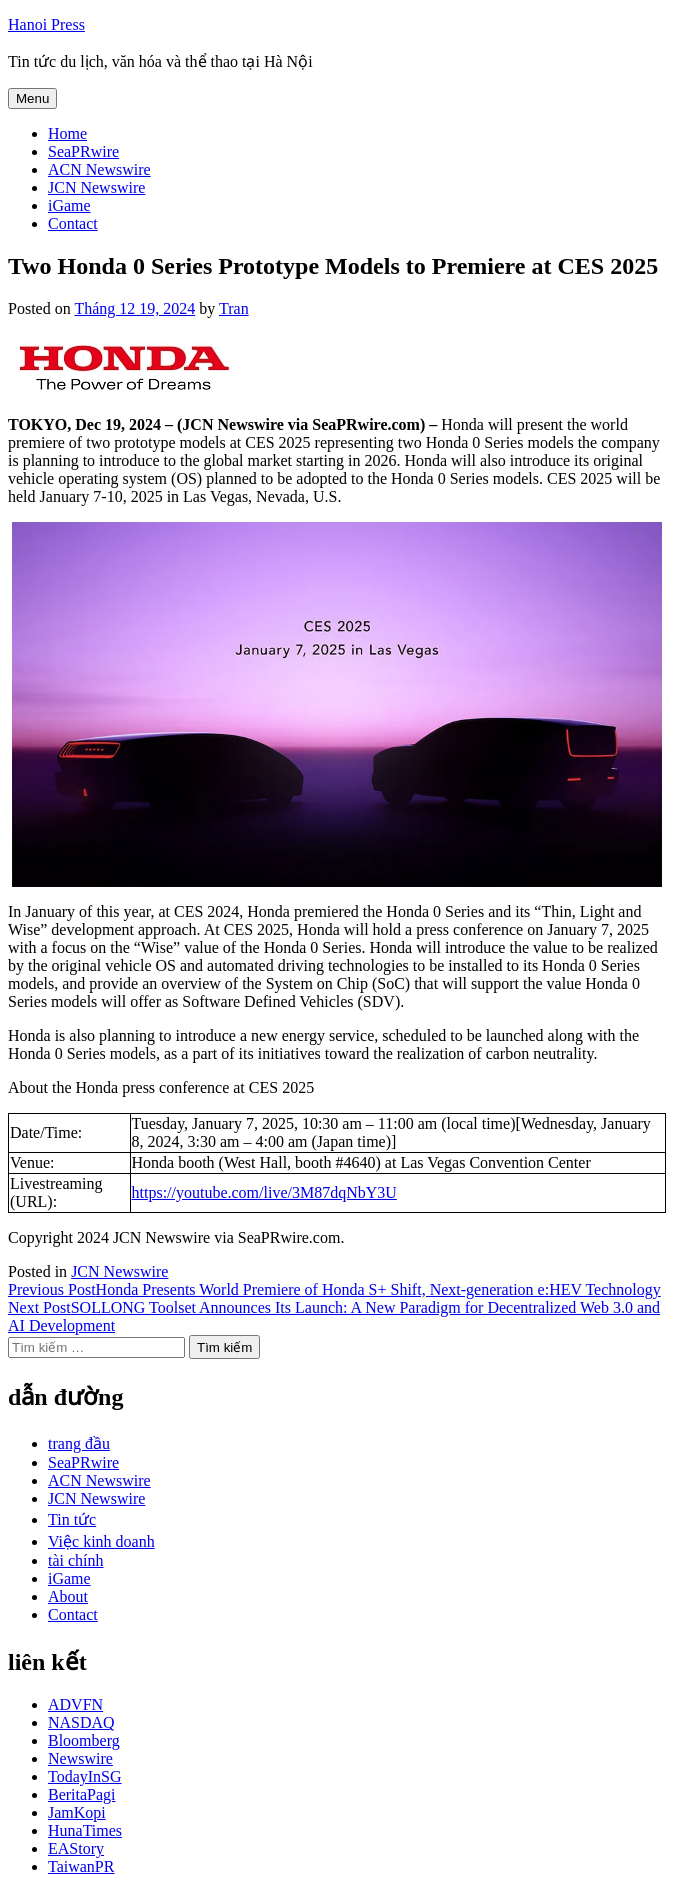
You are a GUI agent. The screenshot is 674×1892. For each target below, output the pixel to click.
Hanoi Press (46, 24)
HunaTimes (85, 1830)
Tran (234, 308)
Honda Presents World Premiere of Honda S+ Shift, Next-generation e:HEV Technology (334, 1289)
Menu (32, 98)
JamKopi (77, 1812)
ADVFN (75, 1704)
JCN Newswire (96, 187)
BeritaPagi (82, 1794)
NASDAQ (81, 1722)
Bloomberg (84, 1740)
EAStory (76, 1848)
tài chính (76, 1560)
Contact (73, 223)
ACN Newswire (99, 169)
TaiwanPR (81, 1866)
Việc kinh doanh (101, 1541)
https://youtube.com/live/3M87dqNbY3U (264, 1192)
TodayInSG (85, 1776)
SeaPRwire (83, 151)
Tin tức (72, 1519)
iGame (69, 205)
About (68, 1596)
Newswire (80, 1758)
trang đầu (79, 1443)
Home (67, 133)
